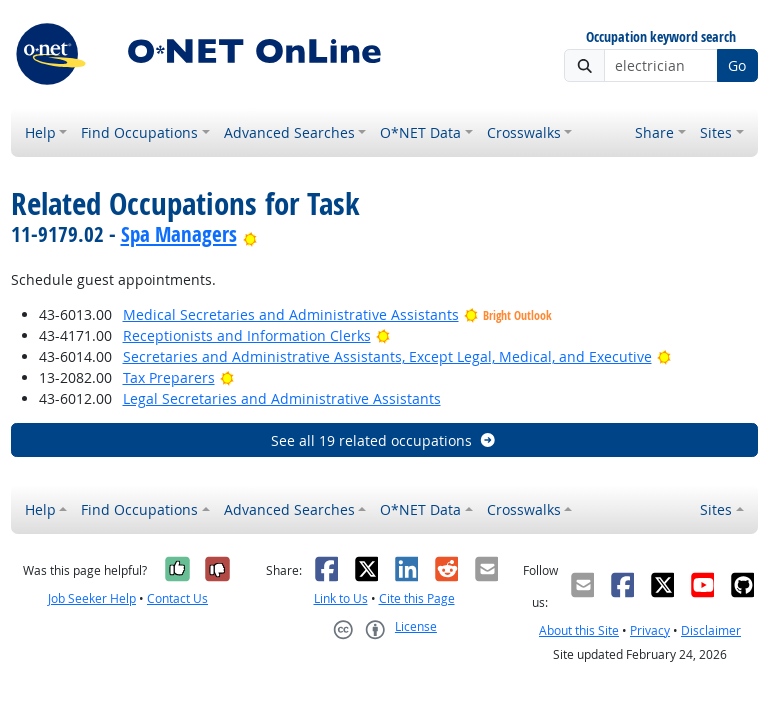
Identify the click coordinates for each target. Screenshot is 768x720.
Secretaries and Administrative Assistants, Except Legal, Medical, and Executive (387, 356)
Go (737, 65)
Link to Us (341, 598)
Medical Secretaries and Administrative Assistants (291, 314)
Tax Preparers (169, 377)
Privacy (650, 630)
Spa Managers (179, 234)
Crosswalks (524, 132)
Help (40, 132)
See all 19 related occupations (384, 440)
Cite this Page (417, 598)
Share (654, 132)
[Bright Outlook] (250, 234)
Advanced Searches (289, 132)
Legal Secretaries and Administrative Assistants (282, 398)
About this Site (579, 630)
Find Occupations (139, 132)
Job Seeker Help (92, 598)
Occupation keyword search (661, 37)
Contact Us (177, 598)
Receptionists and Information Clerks (247, 335)
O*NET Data (420, 132)
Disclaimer (711, 630)
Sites (716, 132)
